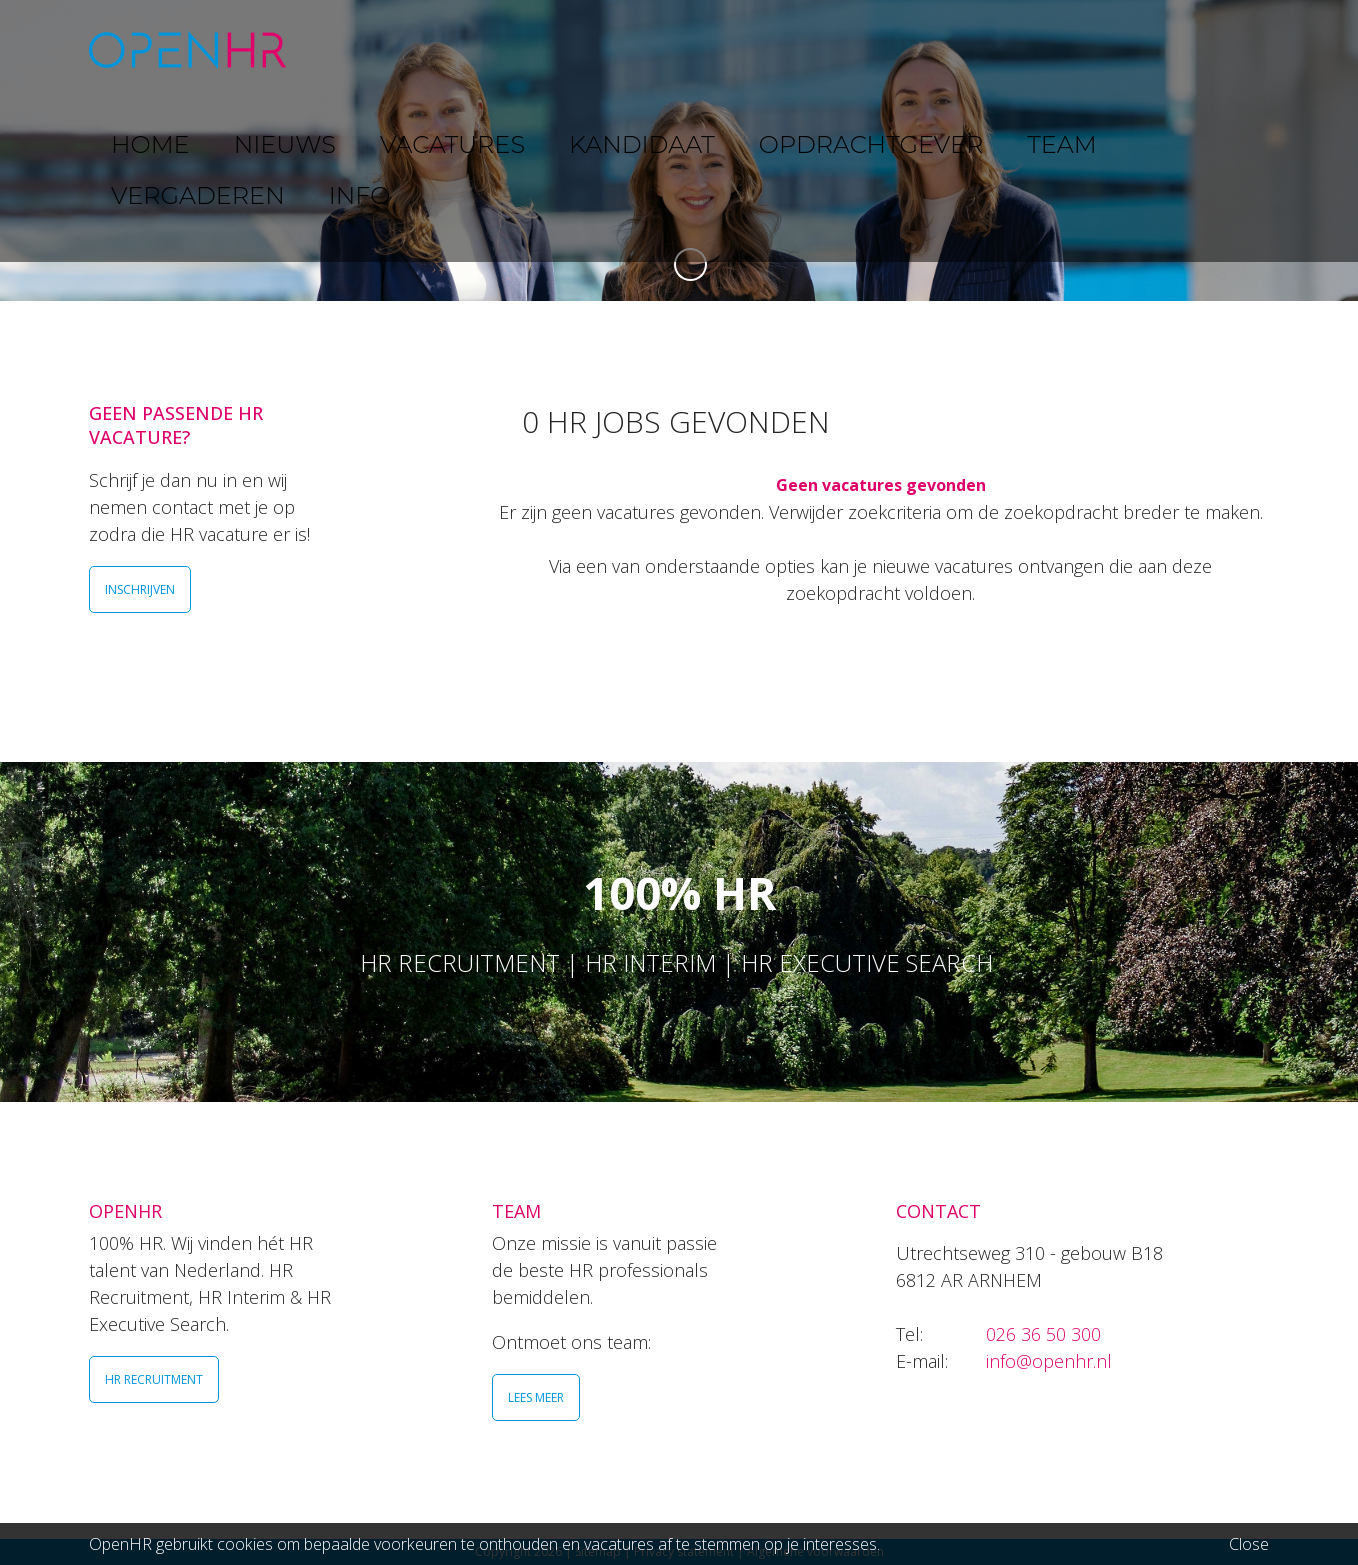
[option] (679, 150)
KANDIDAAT (693, 49)
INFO (1202, 49)
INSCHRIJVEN (140, 589)
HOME (358, 49)
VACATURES (564, 49)
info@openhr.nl (1049, 1361)
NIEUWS (450, 49)
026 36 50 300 (1043, 1334)
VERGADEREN (1092, 49)
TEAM (979, 49)
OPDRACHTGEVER (849, 49)
